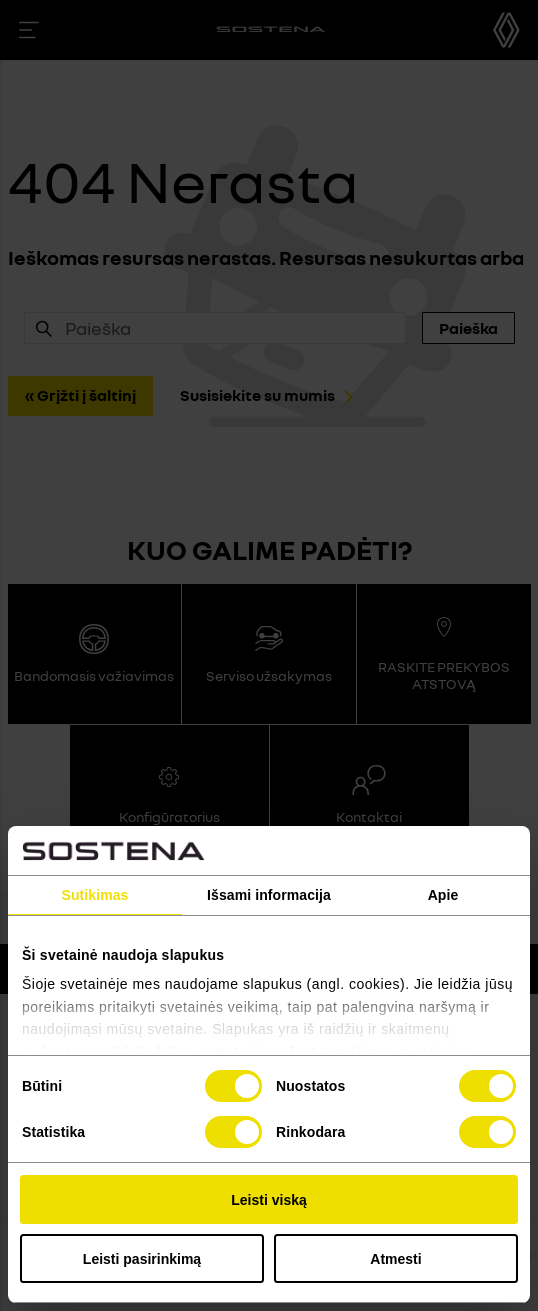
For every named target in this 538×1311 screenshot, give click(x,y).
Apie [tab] (443, 895)
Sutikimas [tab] (94, 895)
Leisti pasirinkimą (142, 1259)
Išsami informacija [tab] (269, 895)
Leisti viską (269, 1200)
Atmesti (395, 1259)
